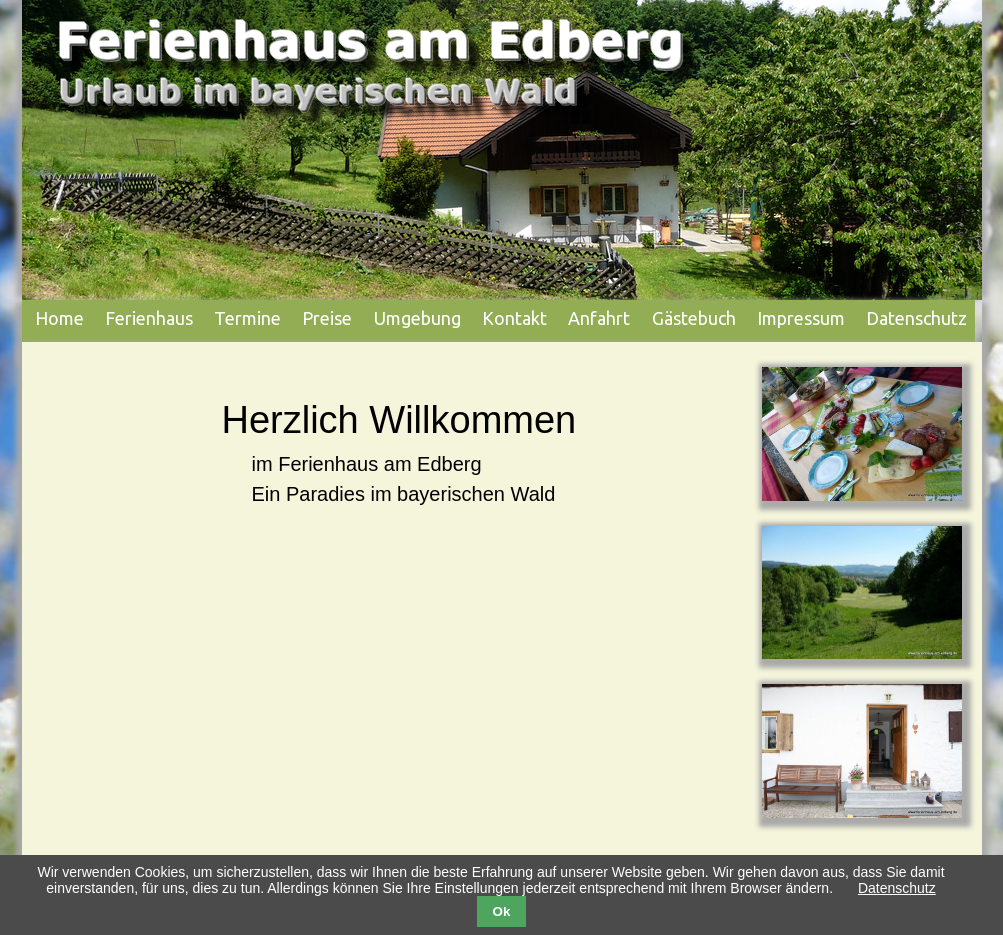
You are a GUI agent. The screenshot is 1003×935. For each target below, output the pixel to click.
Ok (502, 911)
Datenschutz (916, 318)
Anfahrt (599, 318)
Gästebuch (694, 318)
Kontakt (514, 318)
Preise (327, 318)
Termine (247, 318)
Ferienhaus (149, 318)
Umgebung (417, 318)
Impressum (801, 318)
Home (59, 318)
